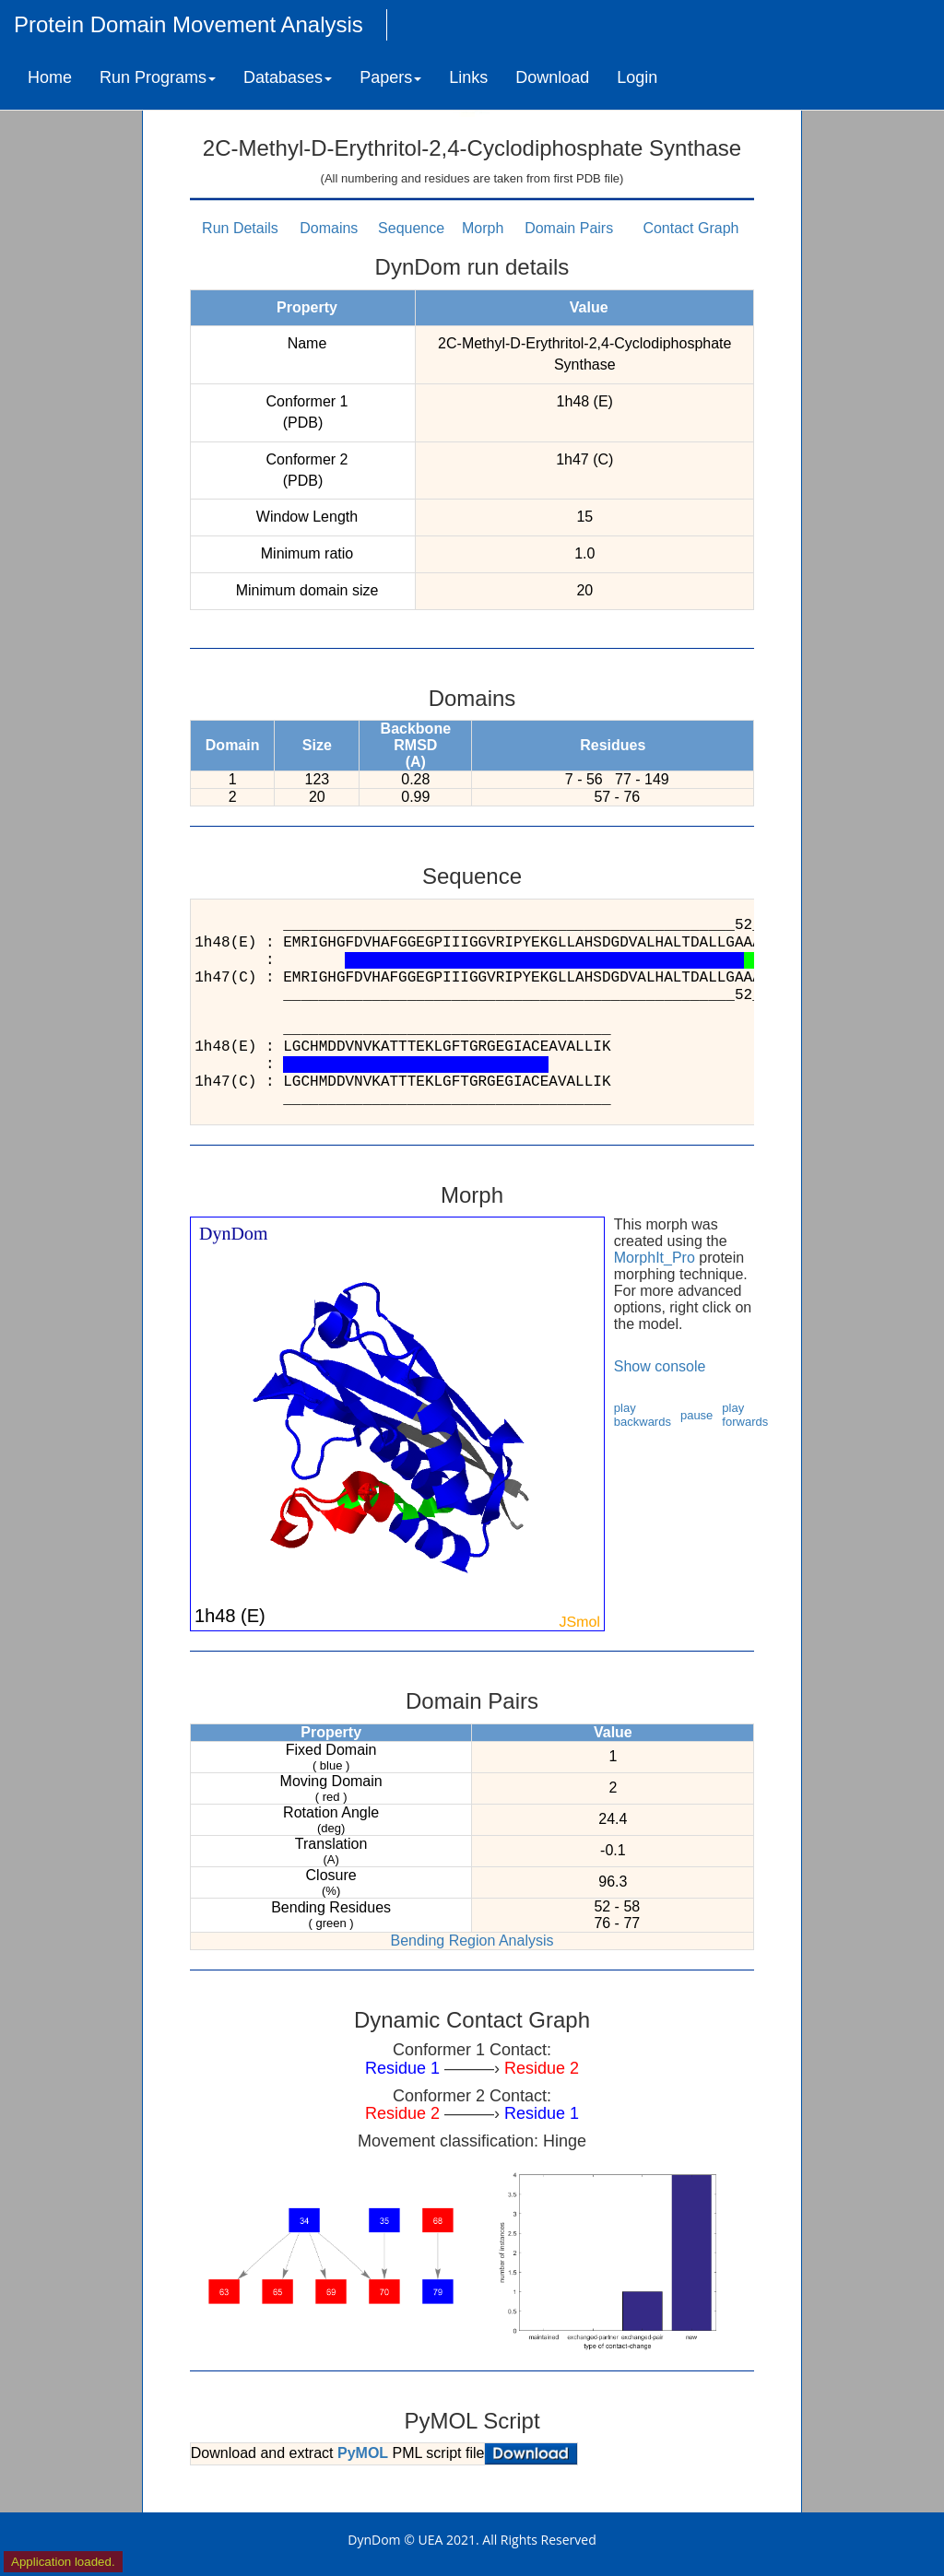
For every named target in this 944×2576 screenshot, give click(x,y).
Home (50, 77)
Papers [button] (390, 77)
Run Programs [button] (158, 77)
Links (468, 77)
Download (552, 77)
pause (696, 1415)
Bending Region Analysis (471, 1940)
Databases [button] (287, 77)
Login (637, 77)
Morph (482, 228)
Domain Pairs (569, 228)
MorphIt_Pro (654, 1257)
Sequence (411, 228)
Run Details (240, 228)
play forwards (745, 1415)
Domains (329, 228)
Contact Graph (690, 228)
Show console (660, 1366)
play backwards (642, 1415)
